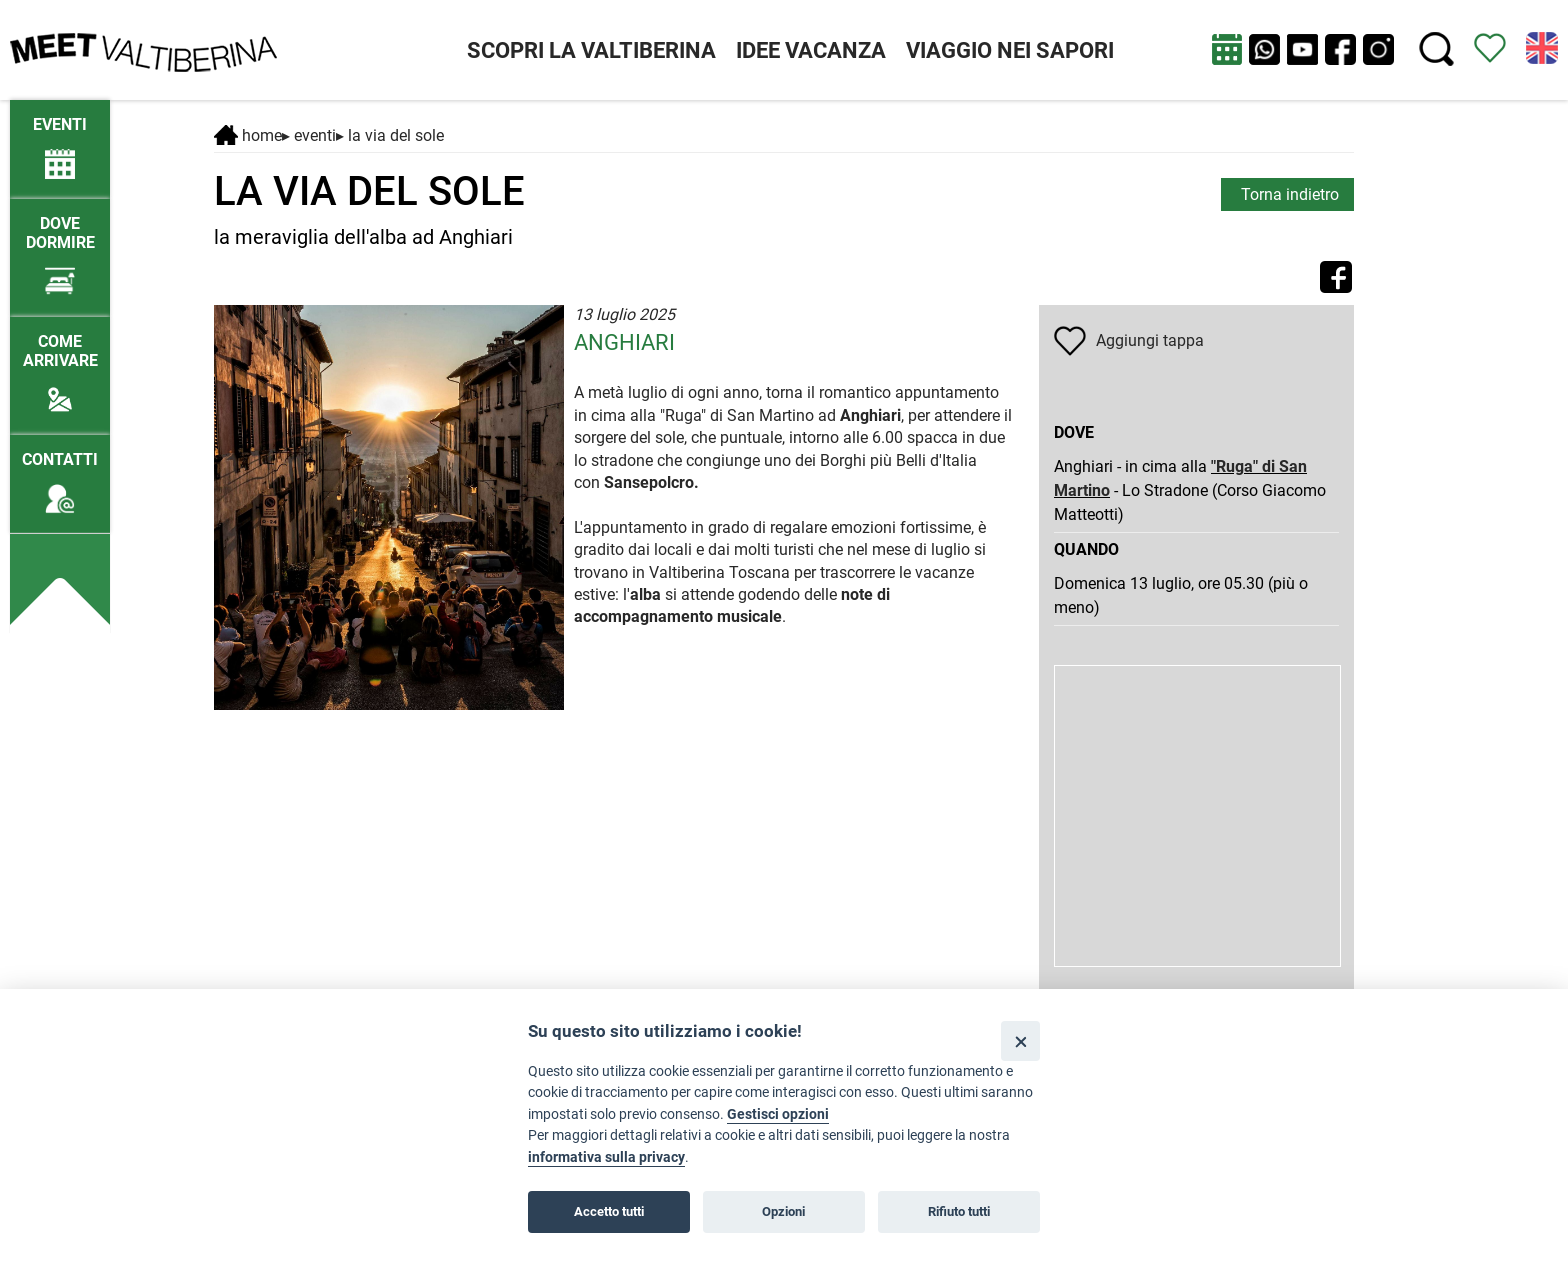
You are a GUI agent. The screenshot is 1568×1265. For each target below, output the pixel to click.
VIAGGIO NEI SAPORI (1010, 50)
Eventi (315, 135)
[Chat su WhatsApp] (1264, 49)
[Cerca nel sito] (1436, 49)
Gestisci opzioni (778, 1114)
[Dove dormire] (60, 247)
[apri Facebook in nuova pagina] (1340, 49)
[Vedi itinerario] (1490, 46)
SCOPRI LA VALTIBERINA (591, 50)
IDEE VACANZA (811, 50)
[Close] (1020, 1040)
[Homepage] (143, 48)
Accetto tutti (609, 1211)
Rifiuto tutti (959, 1211)
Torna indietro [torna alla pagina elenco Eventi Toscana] (1290, 194)
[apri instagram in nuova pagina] (1378, 49)
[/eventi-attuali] (60, 138)
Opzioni (783, 1211)
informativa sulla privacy (606, 1157)
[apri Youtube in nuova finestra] (1302, 49)
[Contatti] (60, 473)
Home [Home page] (248, 135)
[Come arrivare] (60, 365)
